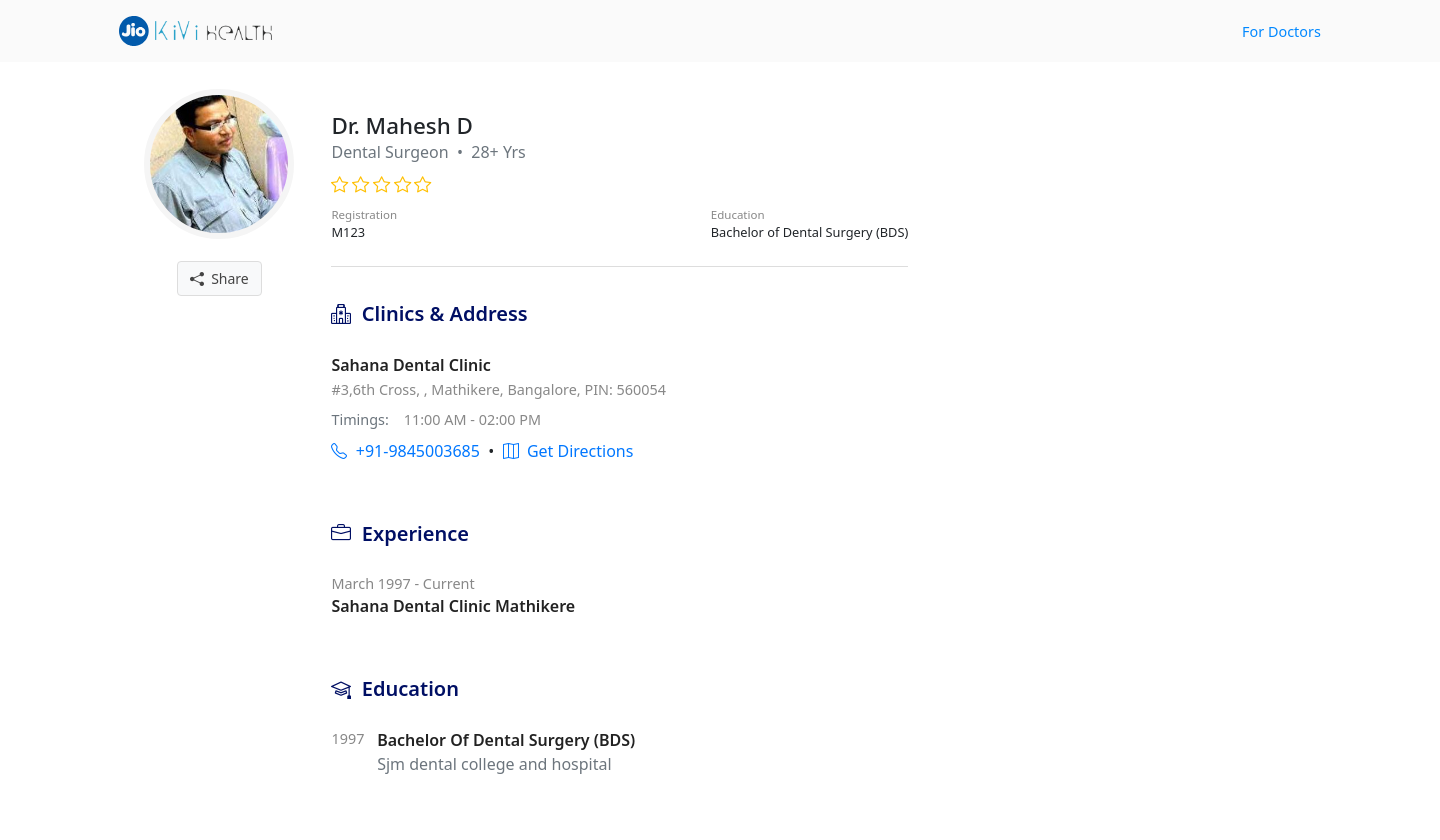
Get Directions (568, 451)
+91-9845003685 (405, 451)
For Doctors (1281, 31)
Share (219, 278)
